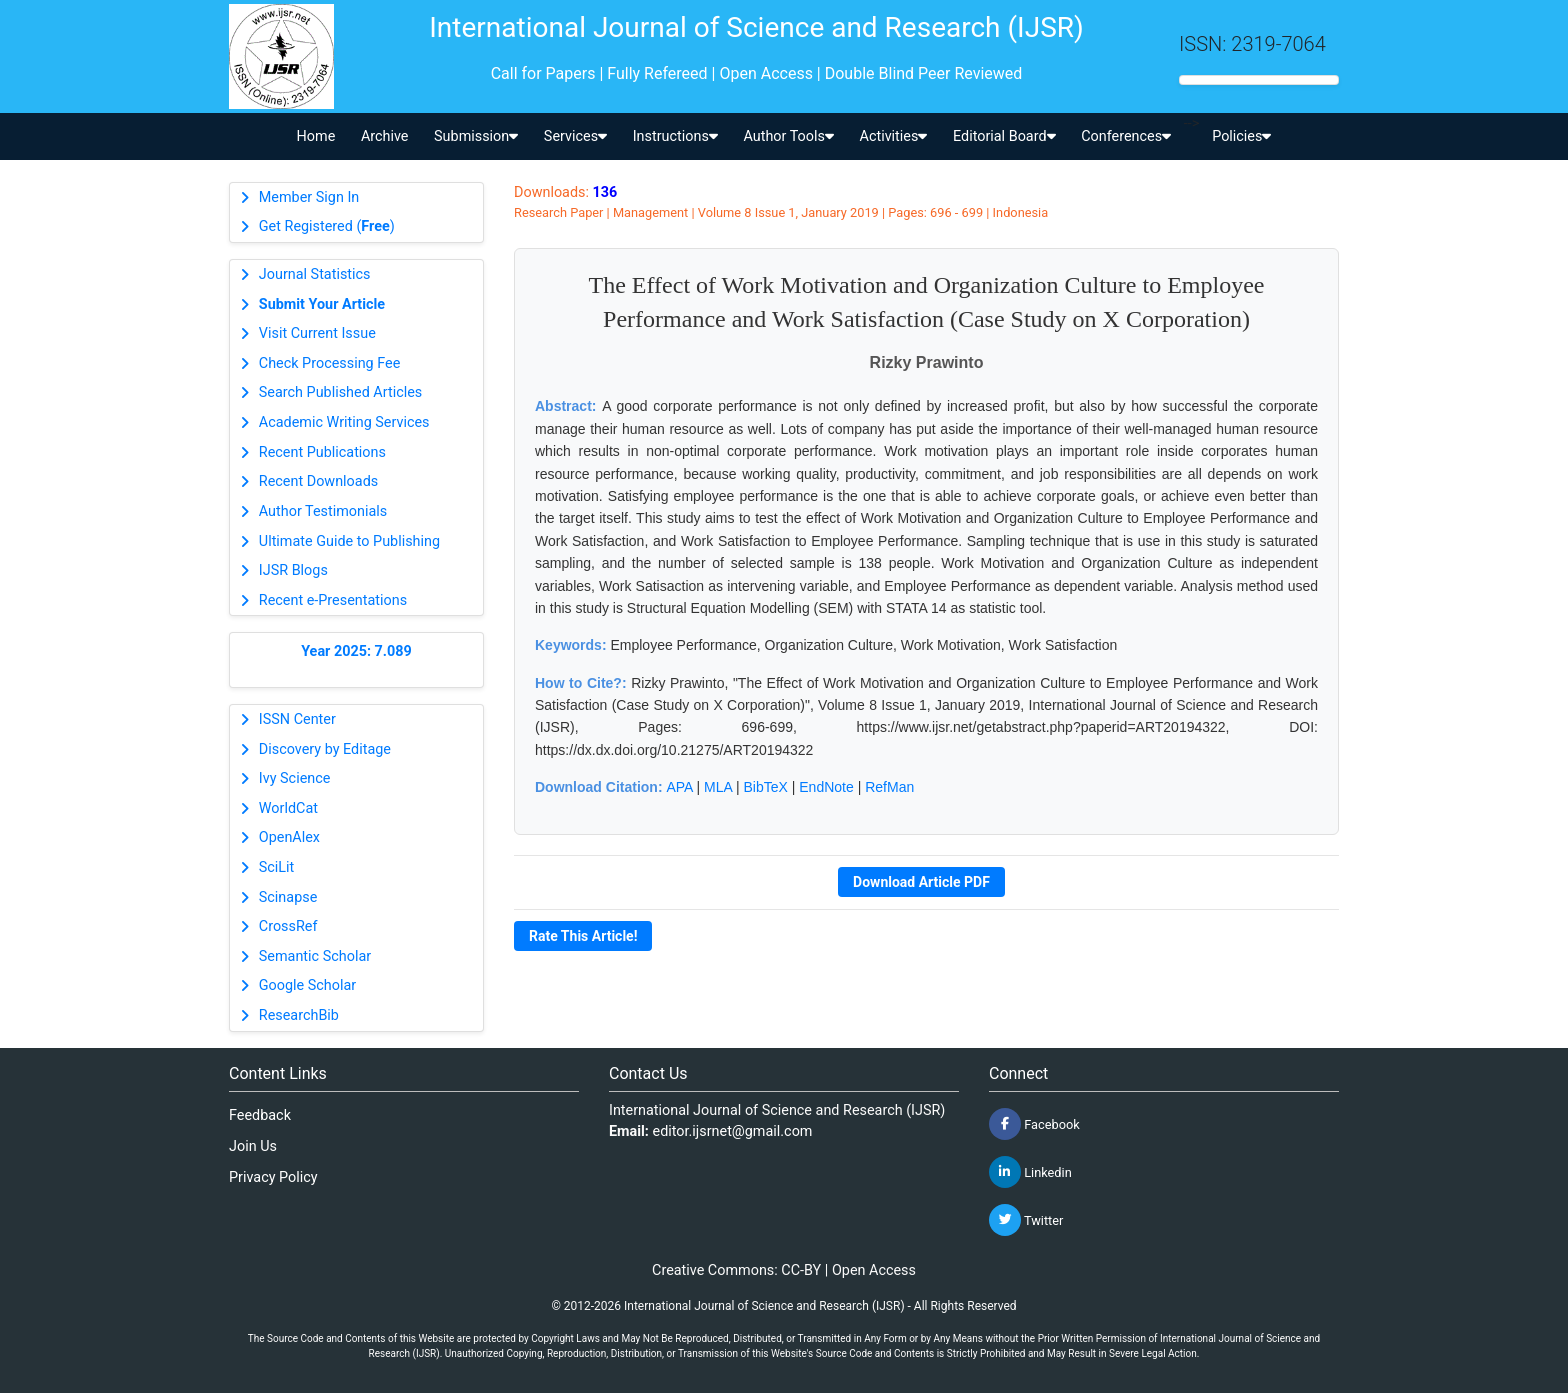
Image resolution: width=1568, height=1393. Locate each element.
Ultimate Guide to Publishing (349, 541)
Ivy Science (295, 778)
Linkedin (1030, 1172)
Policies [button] (1241, 136)
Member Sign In (309, 197)
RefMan (889, 787)
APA (679, 787)
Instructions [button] (675, 136)
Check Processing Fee (330, 363)
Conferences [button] (1126, 136)
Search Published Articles (340, 392)
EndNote (826, 787)
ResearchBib (299, 1015)
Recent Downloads (318, 481)
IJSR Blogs (293, 570)
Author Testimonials (323, 511)
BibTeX (766, 787)
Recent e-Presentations (333, 600)
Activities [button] (894, 136)
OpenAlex (289, 837)
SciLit (277, 867)
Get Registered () (327, 226)
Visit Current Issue (317, 333)
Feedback (260, 1115)
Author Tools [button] (788, 136)
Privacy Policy (273, 1177)
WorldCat (288, 808)
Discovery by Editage (325, 749)
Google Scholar (307, 985)
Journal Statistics (315, 274)
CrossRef (288, 926)
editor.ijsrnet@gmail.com (733, 1131)
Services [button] (575, 136)
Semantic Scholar (315, 956)
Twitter (1026, 1220)
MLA (718, 787)
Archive (385, 136)
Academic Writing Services (344, 422)
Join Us (253, 1146)
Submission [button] (476, 136)
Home (316, 136)
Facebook (1034, 1124)
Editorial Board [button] (1004, 136)
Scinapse (288, 897)
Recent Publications (322, 452)
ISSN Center (297, 719)
